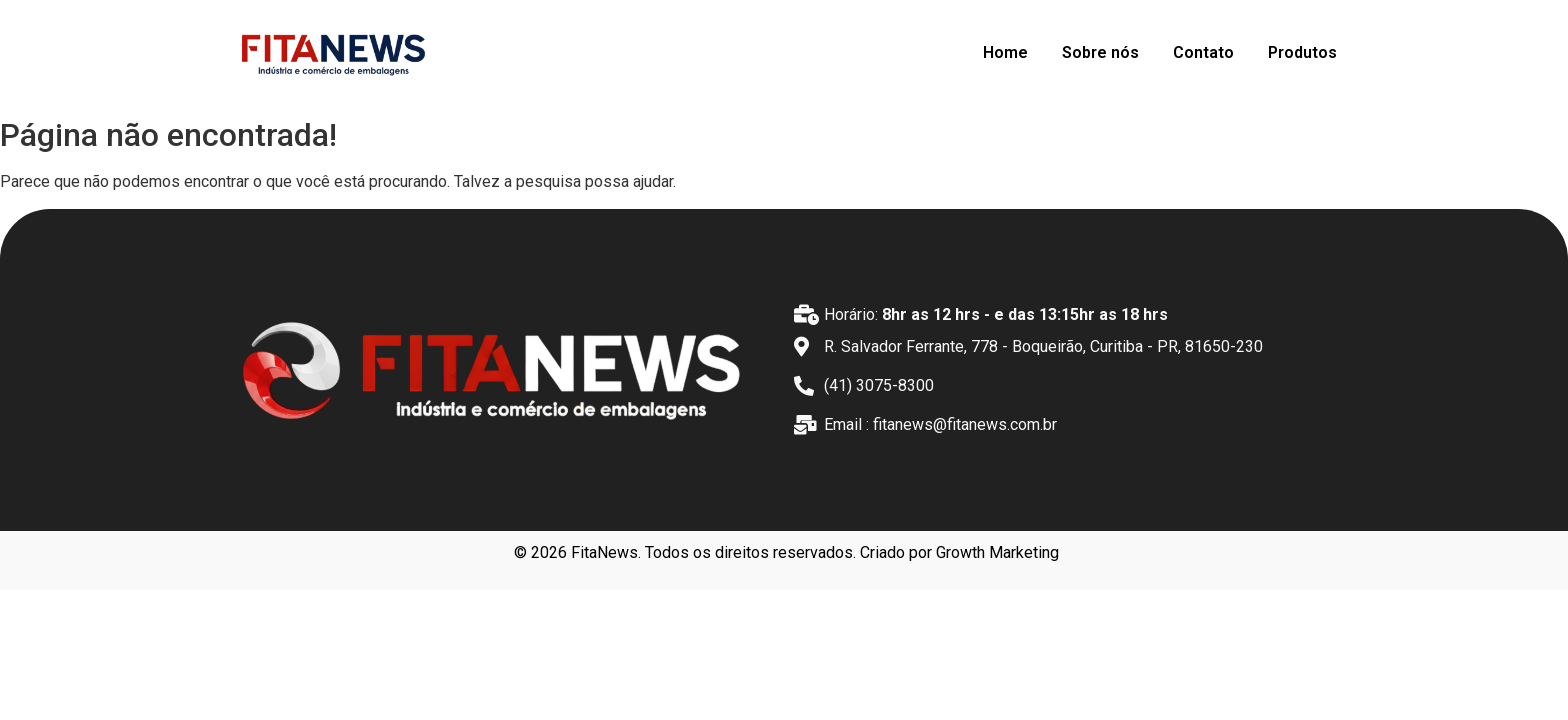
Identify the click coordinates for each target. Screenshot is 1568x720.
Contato (1203, 52)
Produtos (1302, 52)
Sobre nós (1100, 52)
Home (1005, 52)
